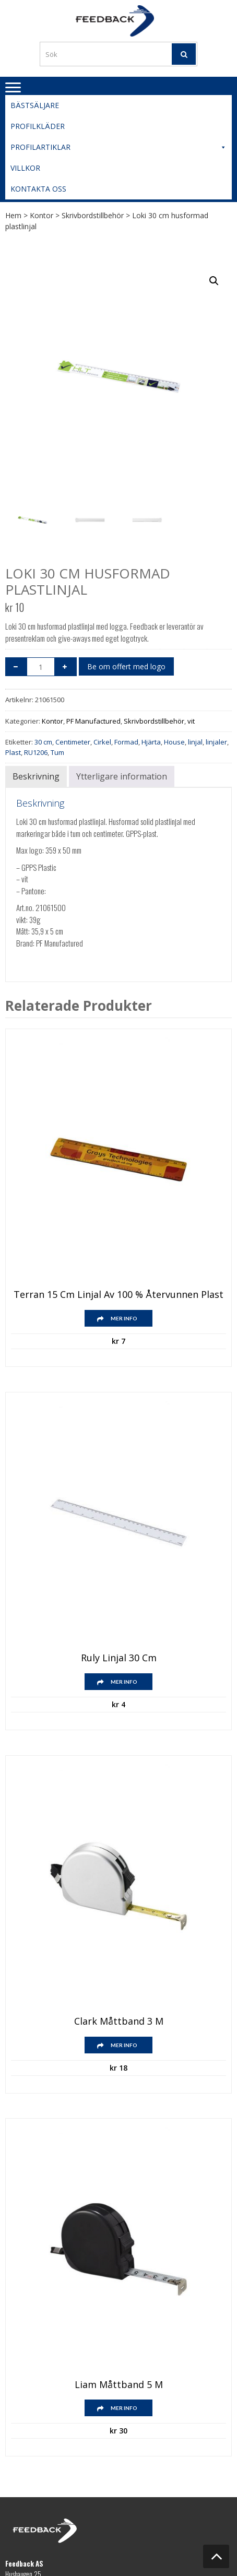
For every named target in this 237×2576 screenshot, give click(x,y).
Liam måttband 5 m (119, 2385)
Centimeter (72, 742)
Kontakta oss (38, 189)
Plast (13, 752)
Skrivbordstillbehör (93, 215)
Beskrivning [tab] (36, 776)
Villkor (25, 168)
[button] (214, 280)
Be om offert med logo (126, 666)
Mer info (124, 1318)
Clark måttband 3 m (118, 2021)
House (174, 742)
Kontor (41, 215)
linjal (195, 742)
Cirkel (102, 742)
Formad (126, 742)
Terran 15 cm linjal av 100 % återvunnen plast (118, 1295)
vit (191, 721)
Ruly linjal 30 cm (119, 1658)
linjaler (216, 742)
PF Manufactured (93, 721)
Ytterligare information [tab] (121, 776)
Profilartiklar (118, 147)
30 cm (43, 742)
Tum (57, 752)
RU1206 (36, 752)
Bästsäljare (34, 105)
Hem (13, 215)
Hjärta (151, 742)
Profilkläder (37, 126)
